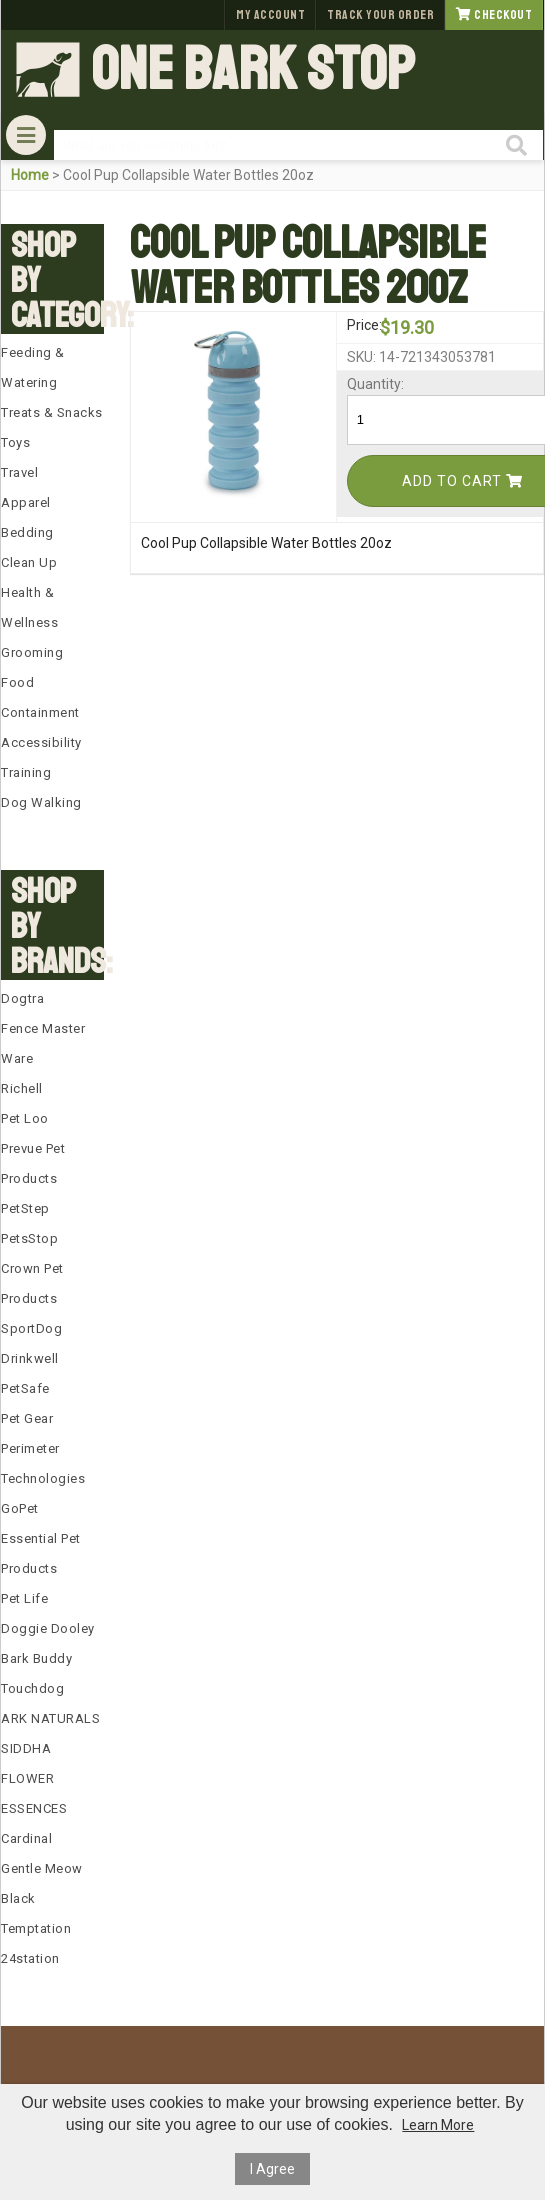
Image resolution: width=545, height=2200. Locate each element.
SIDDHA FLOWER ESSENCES (34, 1778)
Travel (19, 472)
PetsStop (29, 1238)
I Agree (272, 2169)
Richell (22, 1088)
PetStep (25, 1208)
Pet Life (24, 1598)
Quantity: (361, 384)
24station (30, 1958)
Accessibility (41, 742)
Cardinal (26, 1838)
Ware (17, 1058)
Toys (15, 442)
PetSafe (25, 1388)
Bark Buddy (36, 1658)
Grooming (32, 652)
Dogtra (22, 998)
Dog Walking (41, 802)
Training (26, 772)
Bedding (27, 532)
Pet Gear (27, 1418)
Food (17, 682)
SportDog (31, 1328)
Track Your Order (380, 15)
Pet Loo (25, 1118)
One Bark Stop (253, 70)
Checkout (494, 15)
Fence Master (43, 1028)
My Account (270, 15)
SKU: (361, 357)
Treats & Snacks (52, 412)
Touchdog (32, 1688)
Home (30, 175)
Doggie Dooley (48, 1628)
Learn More (438, 2125)
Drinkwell (30, 1358)
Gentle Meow (42, 1868)
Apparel (26, 502)
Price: (361, 325)
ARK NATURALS (50, 1718)
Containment (40, 712)
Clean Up (29, 562)
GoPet (20, 1508)
